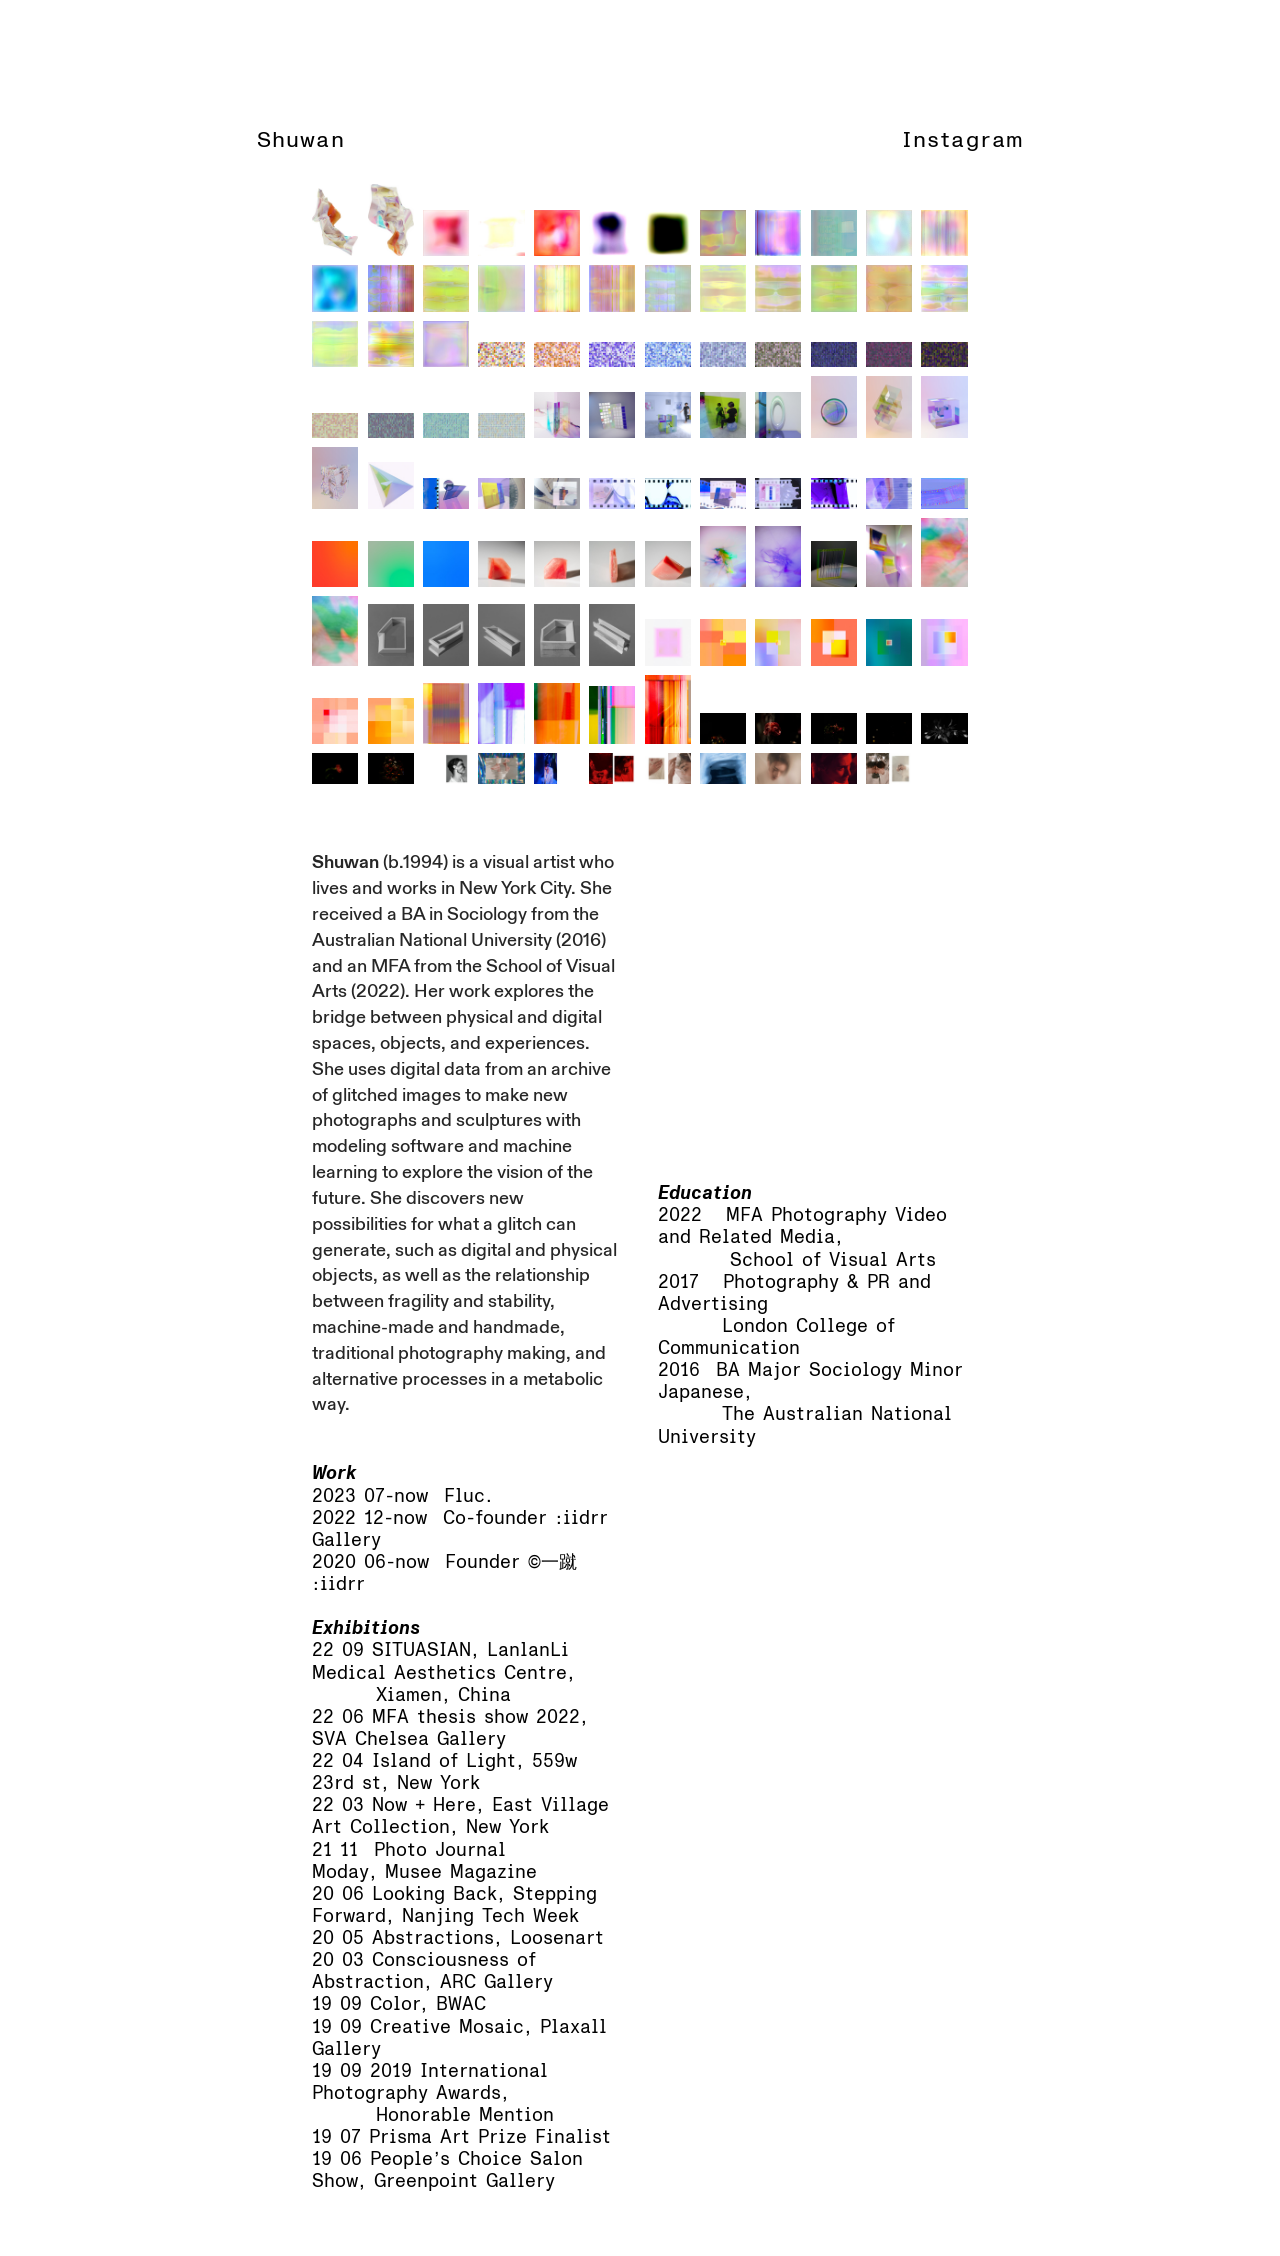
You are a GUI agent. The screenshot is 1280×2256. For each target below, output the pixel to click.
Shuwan (301, 140)
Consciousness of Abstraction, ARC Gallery (432, 1971)
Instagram (962, 140)
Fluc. (468, 1496)
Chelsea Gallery (430, 1739)
